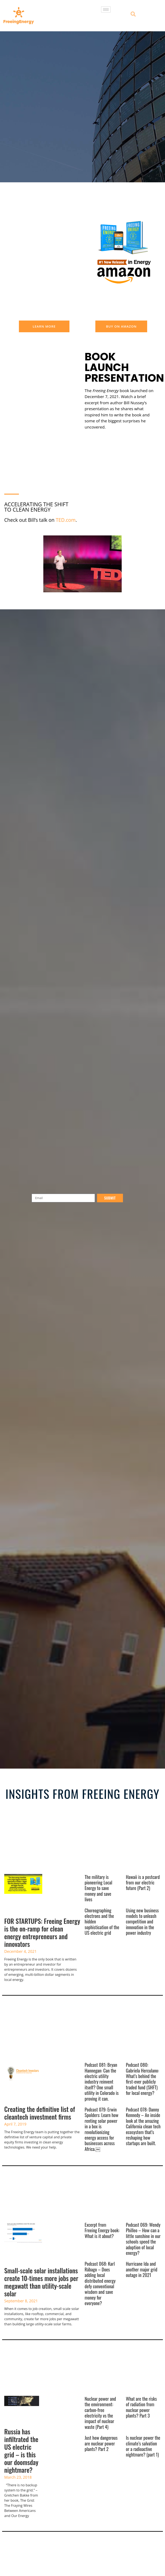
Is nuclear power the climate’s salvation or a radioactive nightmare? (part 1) (143, 2446)
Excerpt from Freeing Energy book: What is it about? (102, 2230)
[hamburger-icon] (106, 9)
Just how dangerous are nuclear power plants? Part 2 (101, 2443)
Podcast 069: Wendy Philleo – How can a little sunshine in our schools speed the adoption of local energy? (143, 2238)
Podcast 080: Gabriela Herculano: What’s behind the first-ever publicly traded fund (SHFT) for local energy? (142, 2078)
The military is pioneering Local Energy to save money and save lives (98, 1888)
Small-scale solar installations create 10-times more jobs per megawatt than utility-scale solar (41, 2282)
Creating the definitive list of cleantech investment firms (39, 2112)
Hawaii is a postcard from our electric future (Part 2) (143, 1882)
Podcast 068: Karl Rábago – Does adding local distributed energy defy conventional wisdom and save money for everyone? (100, 2283)
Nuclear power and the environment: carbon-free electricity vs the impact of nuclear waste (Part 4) (100, 2412)
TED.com (66, 520)
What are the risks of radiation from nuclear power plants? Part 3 (141, 2407)
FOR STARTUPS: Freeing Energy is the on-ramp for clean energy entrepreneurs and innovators (42, 1932)
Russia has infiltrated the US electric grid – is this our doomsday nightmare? (21, 2451)
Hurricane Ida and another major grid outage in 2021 (141, 2269)
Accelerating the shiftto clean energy (36, 507)
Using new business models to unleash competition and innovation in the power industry (142, 1921)
